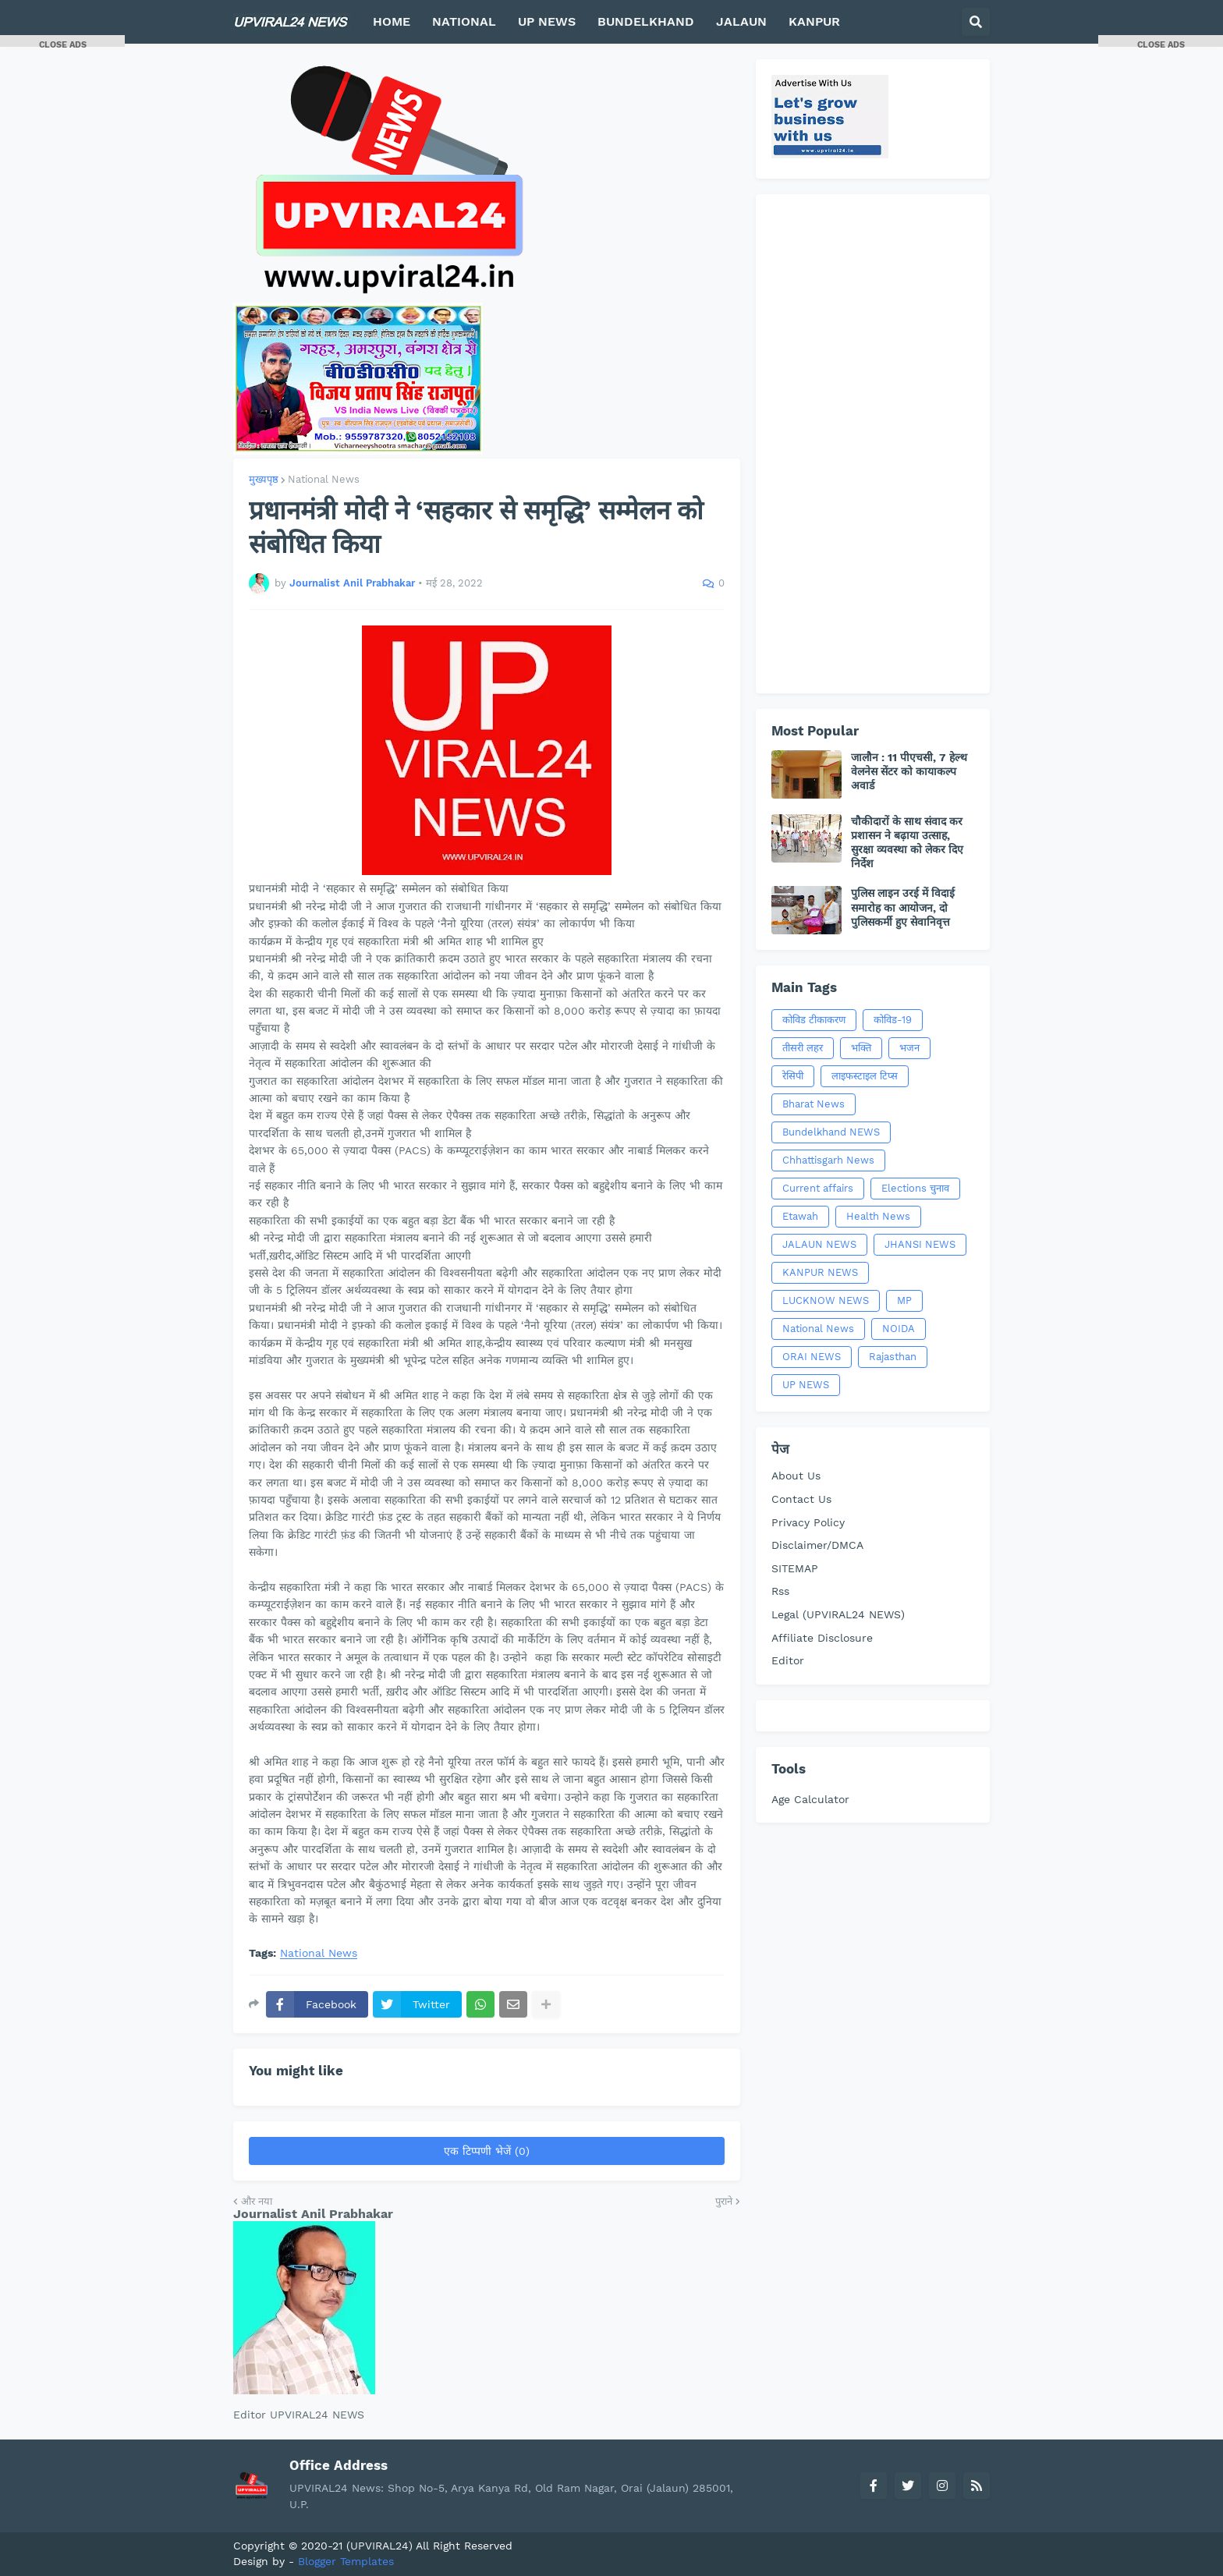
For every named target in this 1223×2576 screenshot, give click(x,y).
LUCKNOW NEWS (825, 1300)
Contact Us (801, 1499)
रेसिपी (792, 1076)
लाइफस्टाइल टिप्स (864, 1076)
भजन (909, 1048)
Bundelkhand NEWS (831, 1132)
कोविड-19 (893, 1020)
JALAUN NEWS (819, 1244)
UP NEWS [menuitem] (547, 21)
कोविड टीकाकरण (813, 1020)
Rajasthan (892, 1356)
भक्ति (861, 1048)
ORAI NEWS (811, 1356)
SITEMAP (794, 1568)
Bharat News (813, 1104)
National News (324, 479)
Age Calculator (810, 1799)
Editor (787, 1660)
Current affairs (817, 1188)
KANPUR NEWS (820, 1272)
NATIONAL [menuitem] (464, 21)
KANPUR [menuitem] (814, 21)
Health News (878, 1216)
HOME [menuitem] (391, 21)
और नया (256, 2201)
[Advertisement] (872, 444)
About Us (796, 1475)
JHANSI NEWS (919, 1244)
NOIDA (898, 1328)
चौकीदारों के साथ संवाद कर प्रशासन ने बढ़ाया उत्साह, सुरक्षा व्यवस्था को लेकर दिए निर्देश (907, 842)
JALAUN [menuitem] (741, 21)
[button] (976, 22)
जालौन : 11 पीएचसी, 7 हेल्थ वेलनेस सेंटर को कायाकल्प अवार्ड (909, 771)
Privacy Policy (808, 1522)
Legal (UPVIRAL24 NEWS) (838, 1614)
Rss (780, 1591)
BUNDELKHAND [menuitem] (645, 21)
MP (904, 1300)
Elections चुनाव (915, 1188)
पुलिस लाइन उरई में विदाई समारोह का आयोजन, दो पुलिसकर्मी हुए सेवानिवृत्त (903, 907)
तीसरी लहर (802, 1048)
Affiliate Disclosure (822, 1638)
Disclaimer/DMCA (817, 1545)
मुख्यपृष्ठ (263, 479)
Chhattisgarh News (828, 1160)
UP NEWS (805, 1385)
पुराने (723, 2201)
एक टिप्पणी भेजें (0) (487, 2151)
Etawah (800, 1216)
